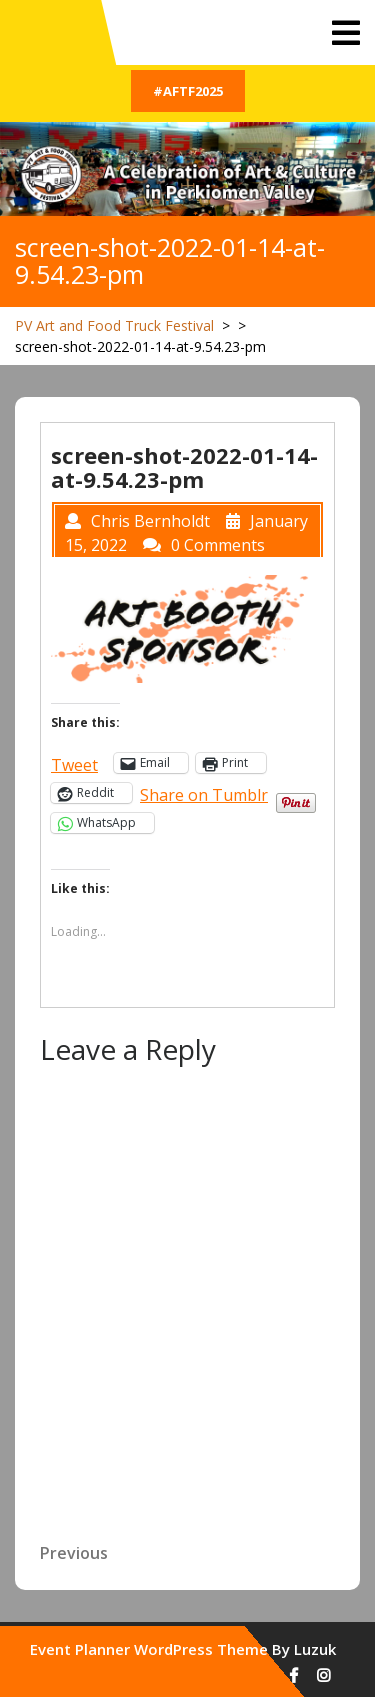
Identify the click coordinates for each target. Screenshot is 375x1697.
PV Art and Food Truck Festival (114, 325)
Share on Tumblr (204, 792)
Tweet (74, 762)
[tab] (346, 33)
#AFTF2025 (188, 91)
